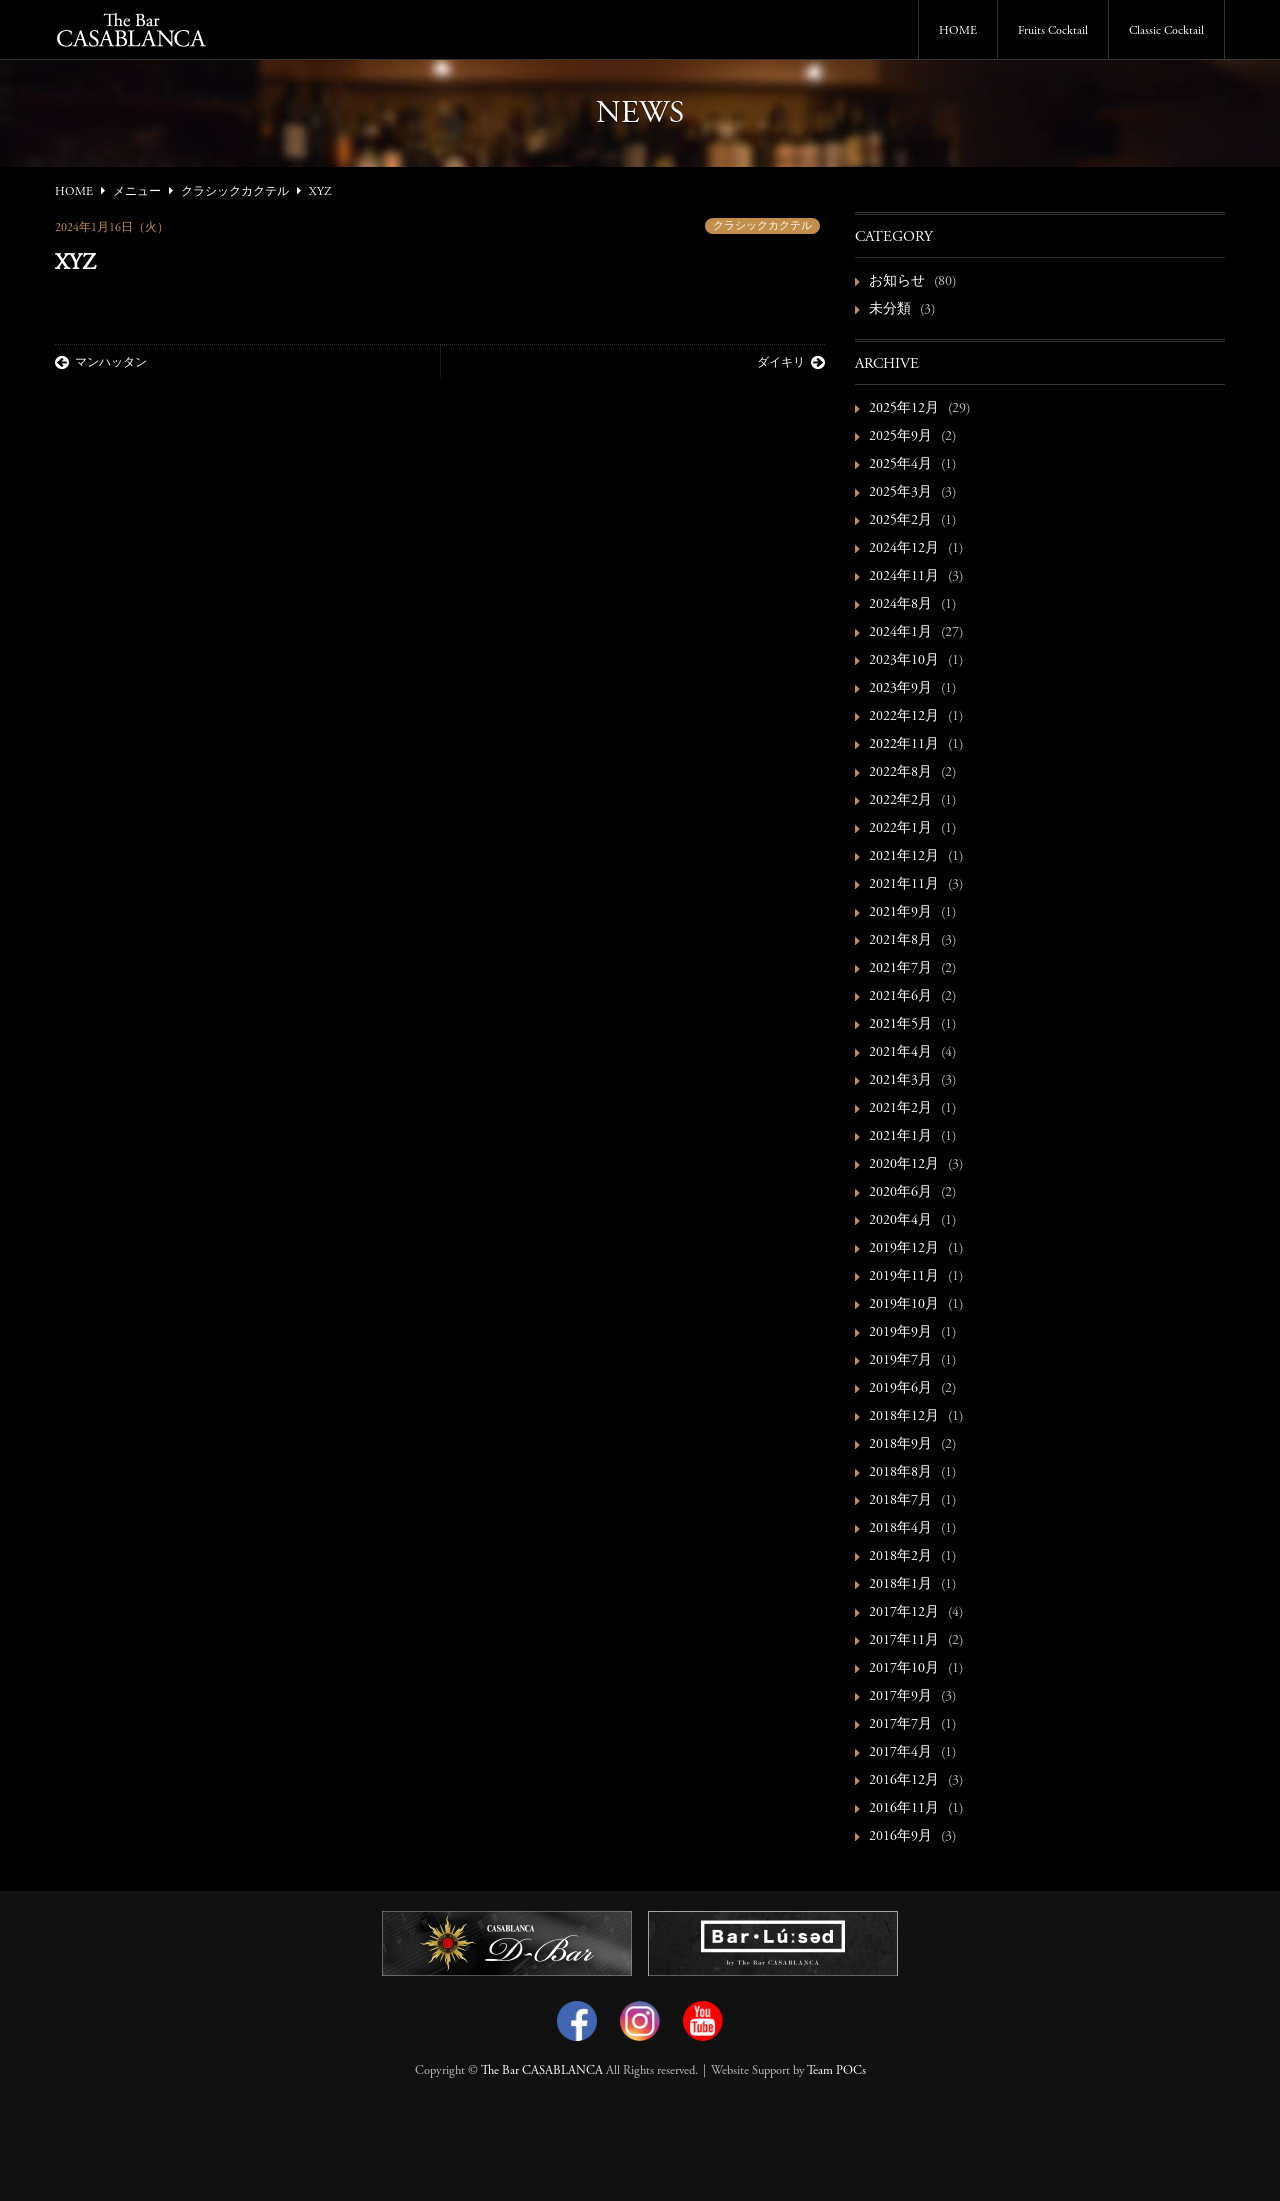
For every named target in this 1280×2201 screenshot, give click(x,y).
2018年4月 (900, 1529)
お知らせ (897, 282)
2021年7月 (900, 969)
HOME (958, 31)
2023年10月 (904, 661)
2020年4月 (900, 1221)
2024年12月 (904, 549)
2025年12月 (904, 409)
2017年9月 (900, 1697)
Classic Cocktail (1166, 31)
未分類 (890, 310)
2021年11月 (904, 885)
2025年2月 (900, 521)
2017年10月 (904, 1669)
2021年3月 (900, 1081)
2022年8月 (900, 773)
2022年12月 (904, 717)
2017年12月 (904, 1613)
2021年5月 (900, 1025)
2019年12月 (904, 1249)
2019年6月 (900, 1389)
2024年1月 (900, 633)
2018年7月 (900, 1501)
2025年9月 (900, 437)
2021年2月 (900, 1109)
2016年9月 (900, 1837)
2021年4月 (900, 1053)
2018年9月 (900, 1445)
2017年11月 (904, 1641)
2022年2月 (900, 801)
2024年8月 (900, 605)
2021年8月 (900, 941)
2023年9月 (900, 689)
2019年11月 (904, 1277)
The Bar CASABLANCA (542, 2071)
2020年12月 (904, 1165)
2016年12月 (904, 1781)
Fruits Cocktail (1053, 31)
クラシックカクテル (762, 226)
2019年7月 (900, 1361)
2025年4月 (900, 465)
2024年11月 (904, 577)
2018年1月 (900, 1585)
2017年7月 (900, 1725)
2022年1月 (900, 829)
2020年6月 (900, 1193)
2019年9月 (900, 1333)
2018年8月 (900, 1473)
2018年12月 (904, 1417)
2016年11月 (904, 1809)
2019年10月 (904, 1305)
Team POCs (836, 2071)
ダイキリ (791, 363)
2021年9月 (900, 913)
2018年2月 (900, 1557)
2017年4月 (900, 1753)
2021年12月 (904, 857)
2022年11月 (904, 745)
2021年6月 (900, 997)
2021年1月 (900, 1137)
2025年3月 (900, 493)
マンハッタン (101, 363)
